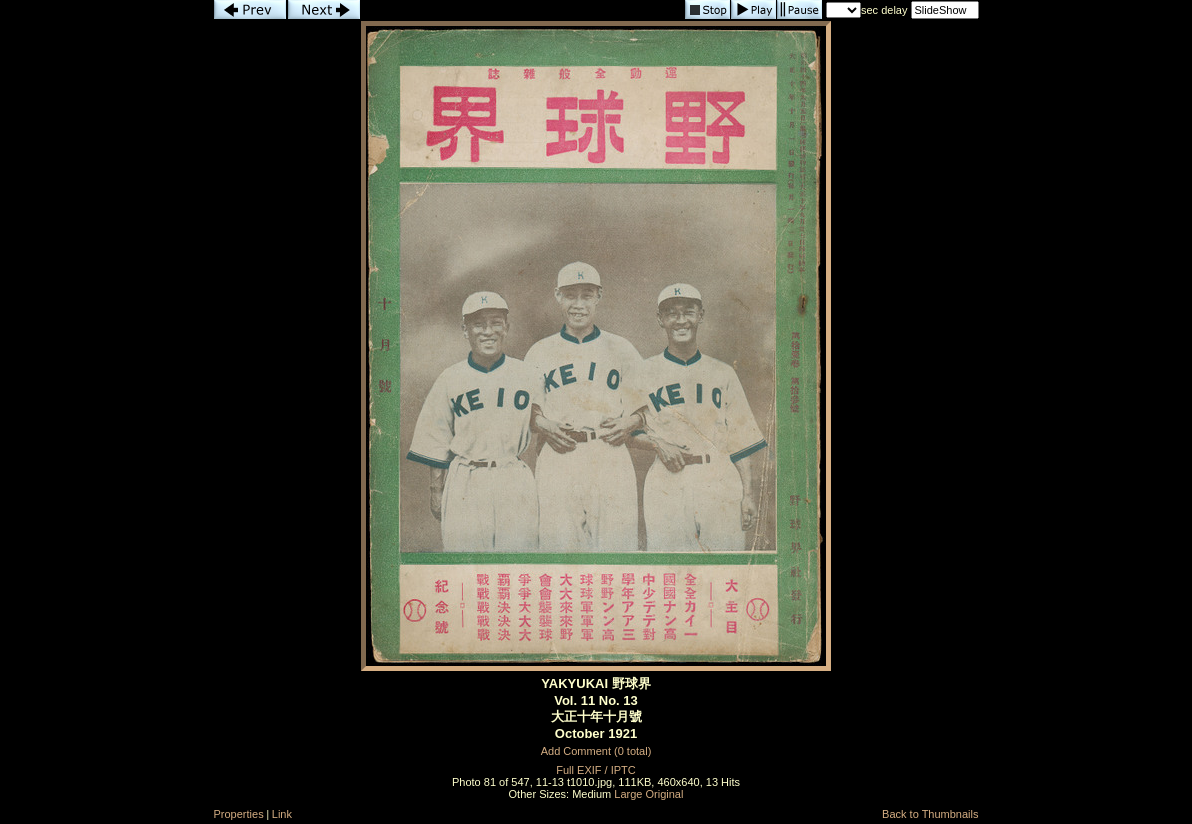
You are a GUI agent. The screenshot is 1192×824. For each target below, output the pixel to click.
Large (628, 794)
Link (282, 814)
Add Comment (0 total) (596, 751)
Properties (239, 814)
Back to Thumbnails (930, 814)
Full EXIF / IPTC (595, 770)
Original (665, 794)
